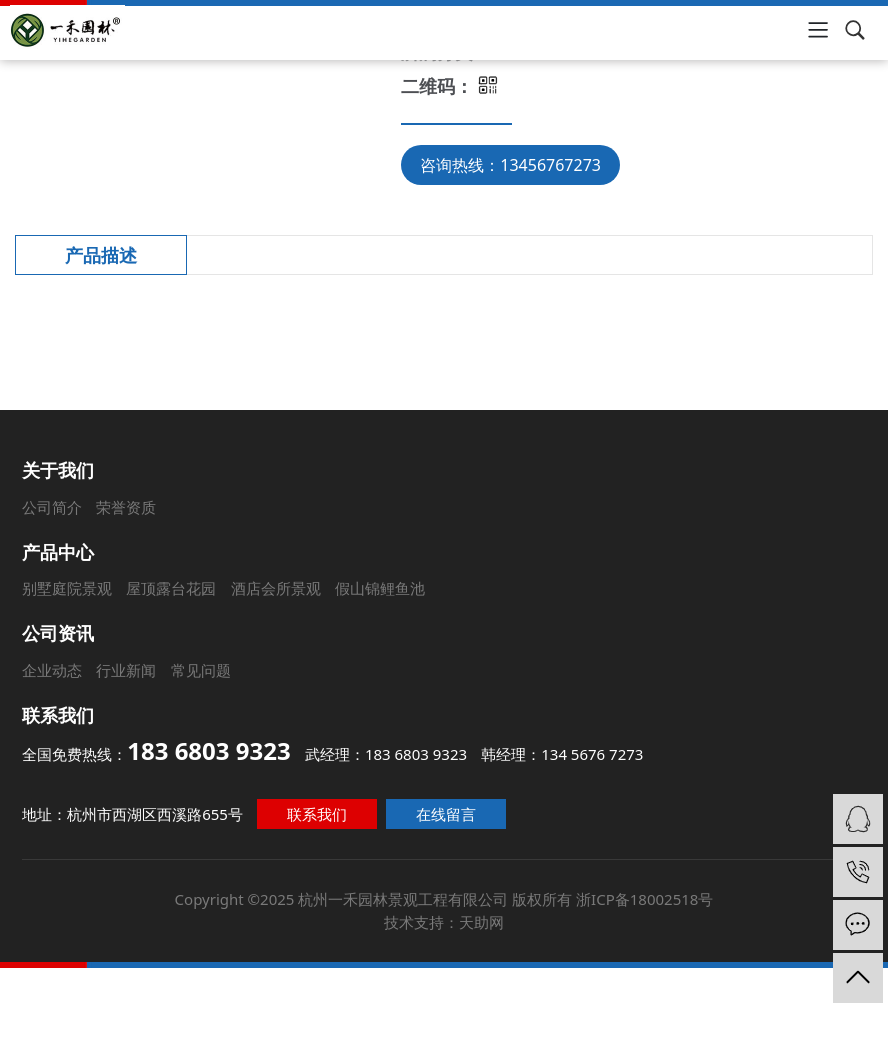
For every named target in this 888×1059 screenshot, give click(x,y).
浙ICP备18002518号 (636, 889)
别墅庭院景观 (59, 586)
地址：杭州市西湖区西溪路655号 (140, 810)
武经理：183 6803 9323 (387, 753)
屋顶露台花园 (165, 586)
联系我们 (320, 810)
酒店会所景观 (271, 586)
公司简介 (36, 500)
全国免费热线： (160, 751)
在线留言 (446, 810)
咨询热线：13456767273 (510, 165)
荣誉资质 (113, 500)
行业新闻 (125, 670)
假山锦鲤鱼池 (378, 586)
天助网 (479, 910)
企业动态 (51, 670)
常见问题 (199, 670)
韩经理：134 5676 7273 (561, 753)
